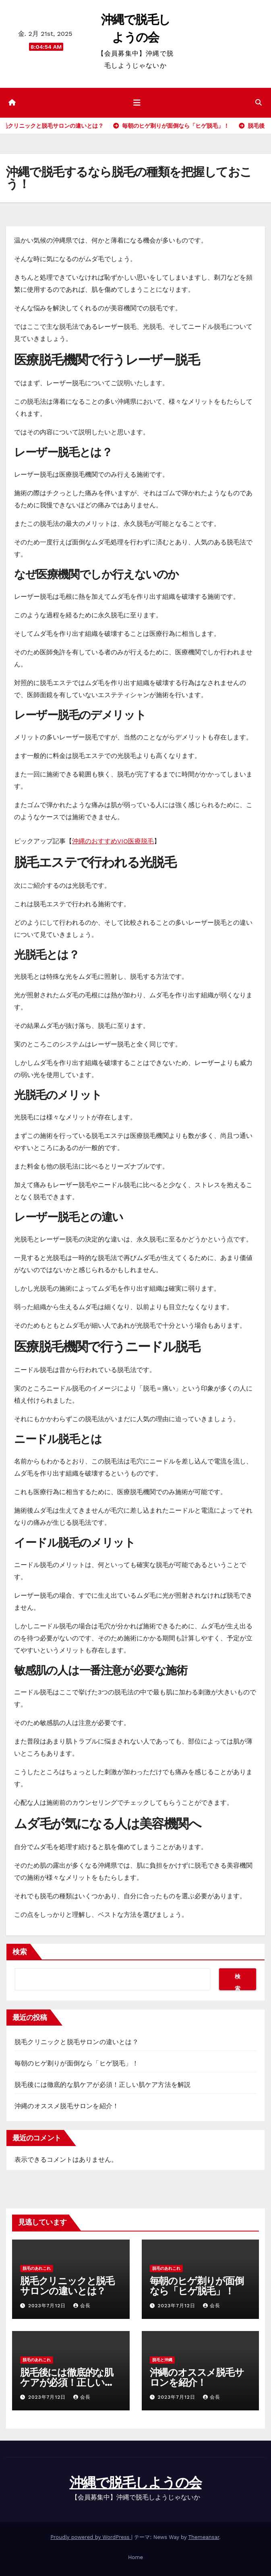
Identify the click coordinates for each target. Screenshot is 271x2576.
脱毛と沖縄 (162, 2360)
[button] (258, 102)
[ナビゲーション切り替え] (137, 102)
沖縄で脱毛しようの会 (136, 2482)
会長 (82, 2305)
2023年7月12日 (48, 2305)
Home (135, 2557)
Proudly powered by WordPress (90, 2537)
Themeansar (203, 2537)
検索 (19, 1951)
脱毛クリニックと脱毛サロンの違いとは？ (76, 2042)
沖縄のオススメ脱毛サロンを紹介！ (66, 2106)
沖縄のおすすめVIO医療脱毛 (113, 841)
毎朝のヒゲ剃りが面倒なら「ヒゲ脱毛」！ (76, 2063)
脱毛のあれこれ (37, 2268)
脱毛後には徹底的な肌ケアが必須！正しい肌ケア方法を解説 (102, 2084)
